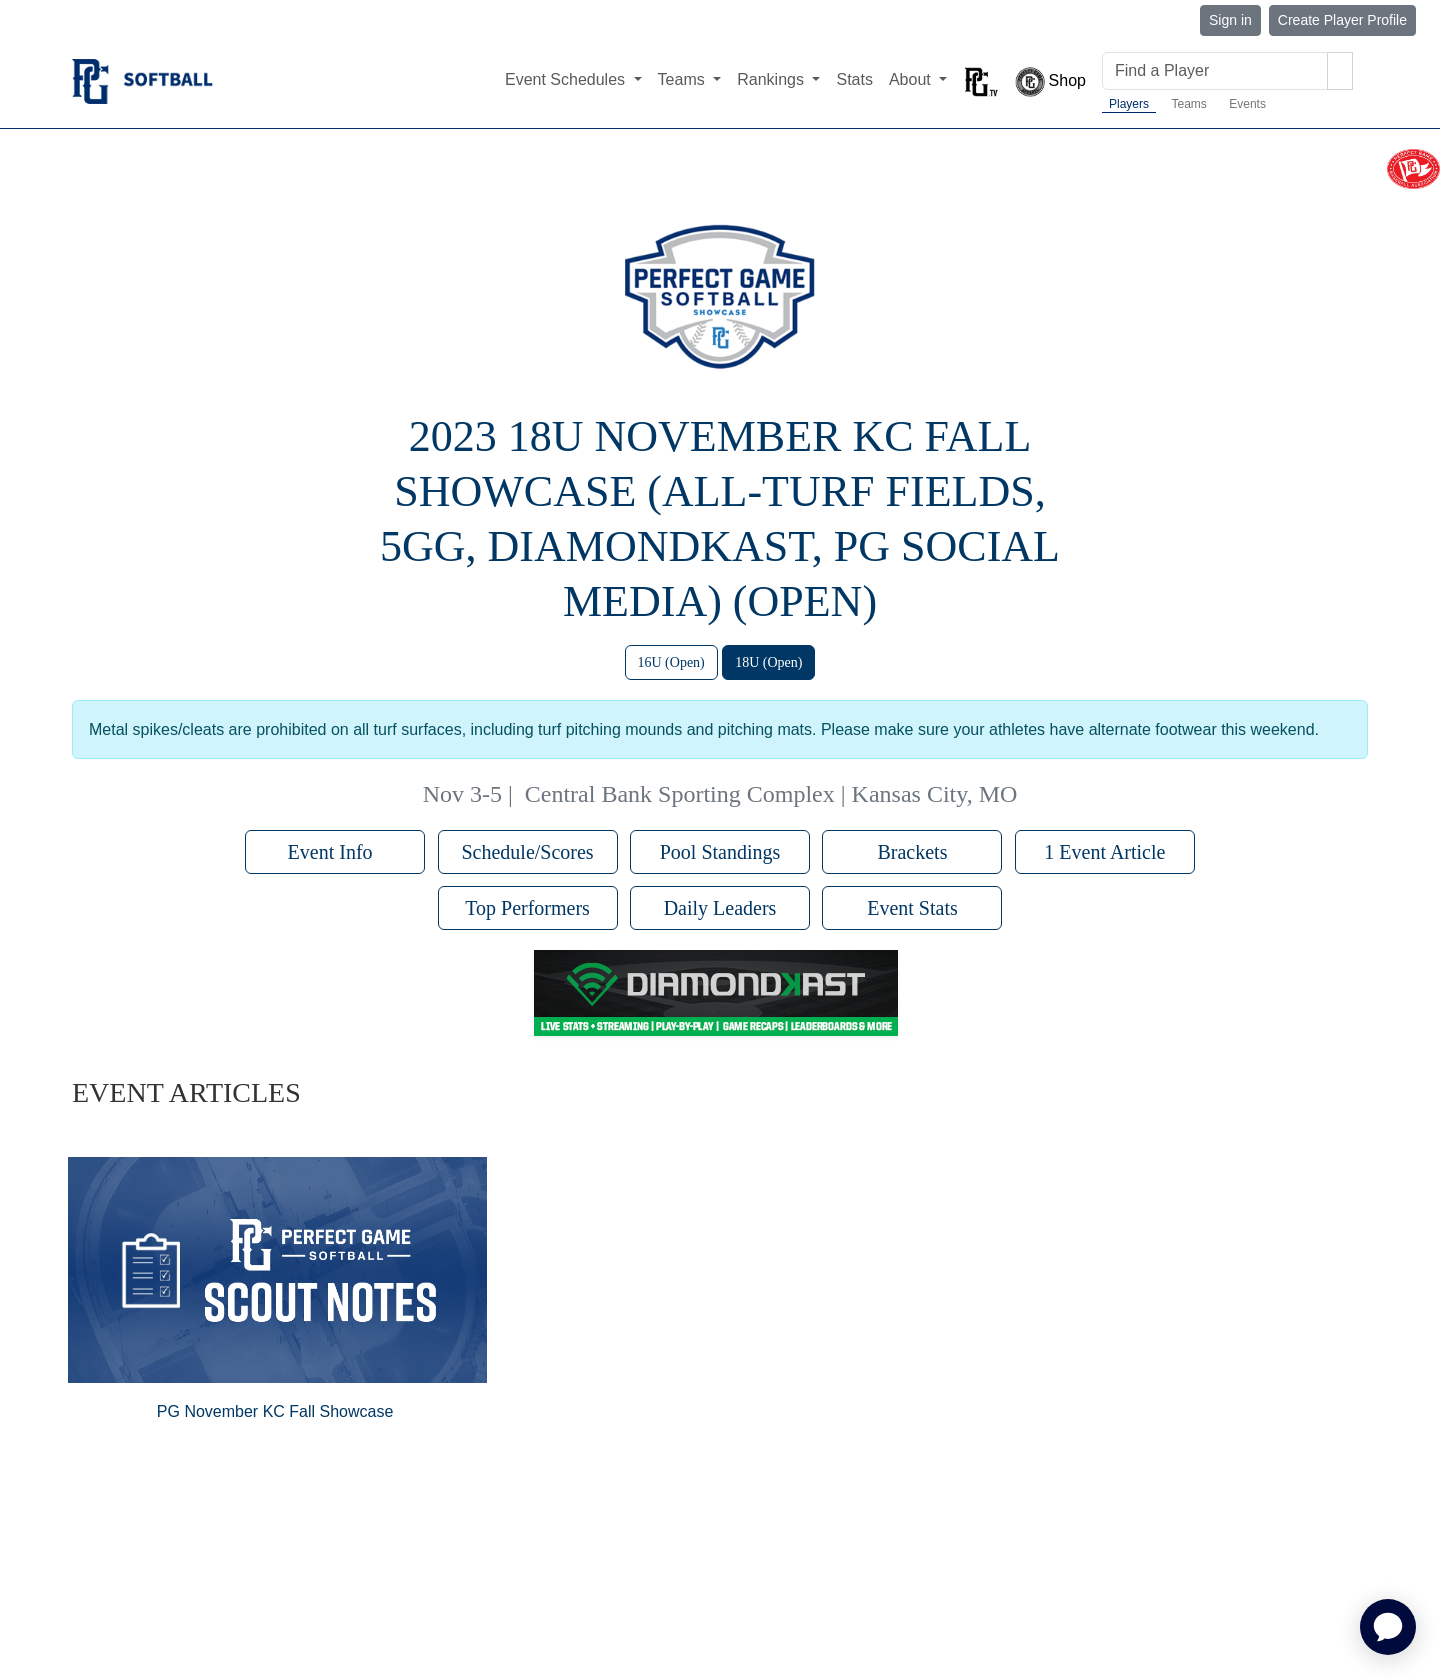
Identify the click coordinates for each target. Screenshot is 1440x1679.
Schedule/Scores (527, 852)
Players (1129, 104)
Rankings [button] (772, 79)
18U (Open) (768, 662)
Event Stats (912, 908)
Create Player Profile (1342, 20)
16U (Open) (671, 662)
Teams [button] (684, 79)
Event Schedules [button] (567, 79)
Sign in (1230, 20)
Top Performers (527, 908)
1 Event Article (1104, 852)
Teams (1188, 104)
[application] (1388, 1627)
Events (1247, 104)
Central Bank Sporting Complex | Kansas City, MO (771, 794)
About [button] (912, 79)
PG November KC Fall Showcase (275, 1411)
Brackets (912, 852)
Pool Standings (720, 852)
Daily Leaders (720, 908)
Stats (854, 79)
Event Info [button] (335, 852)
